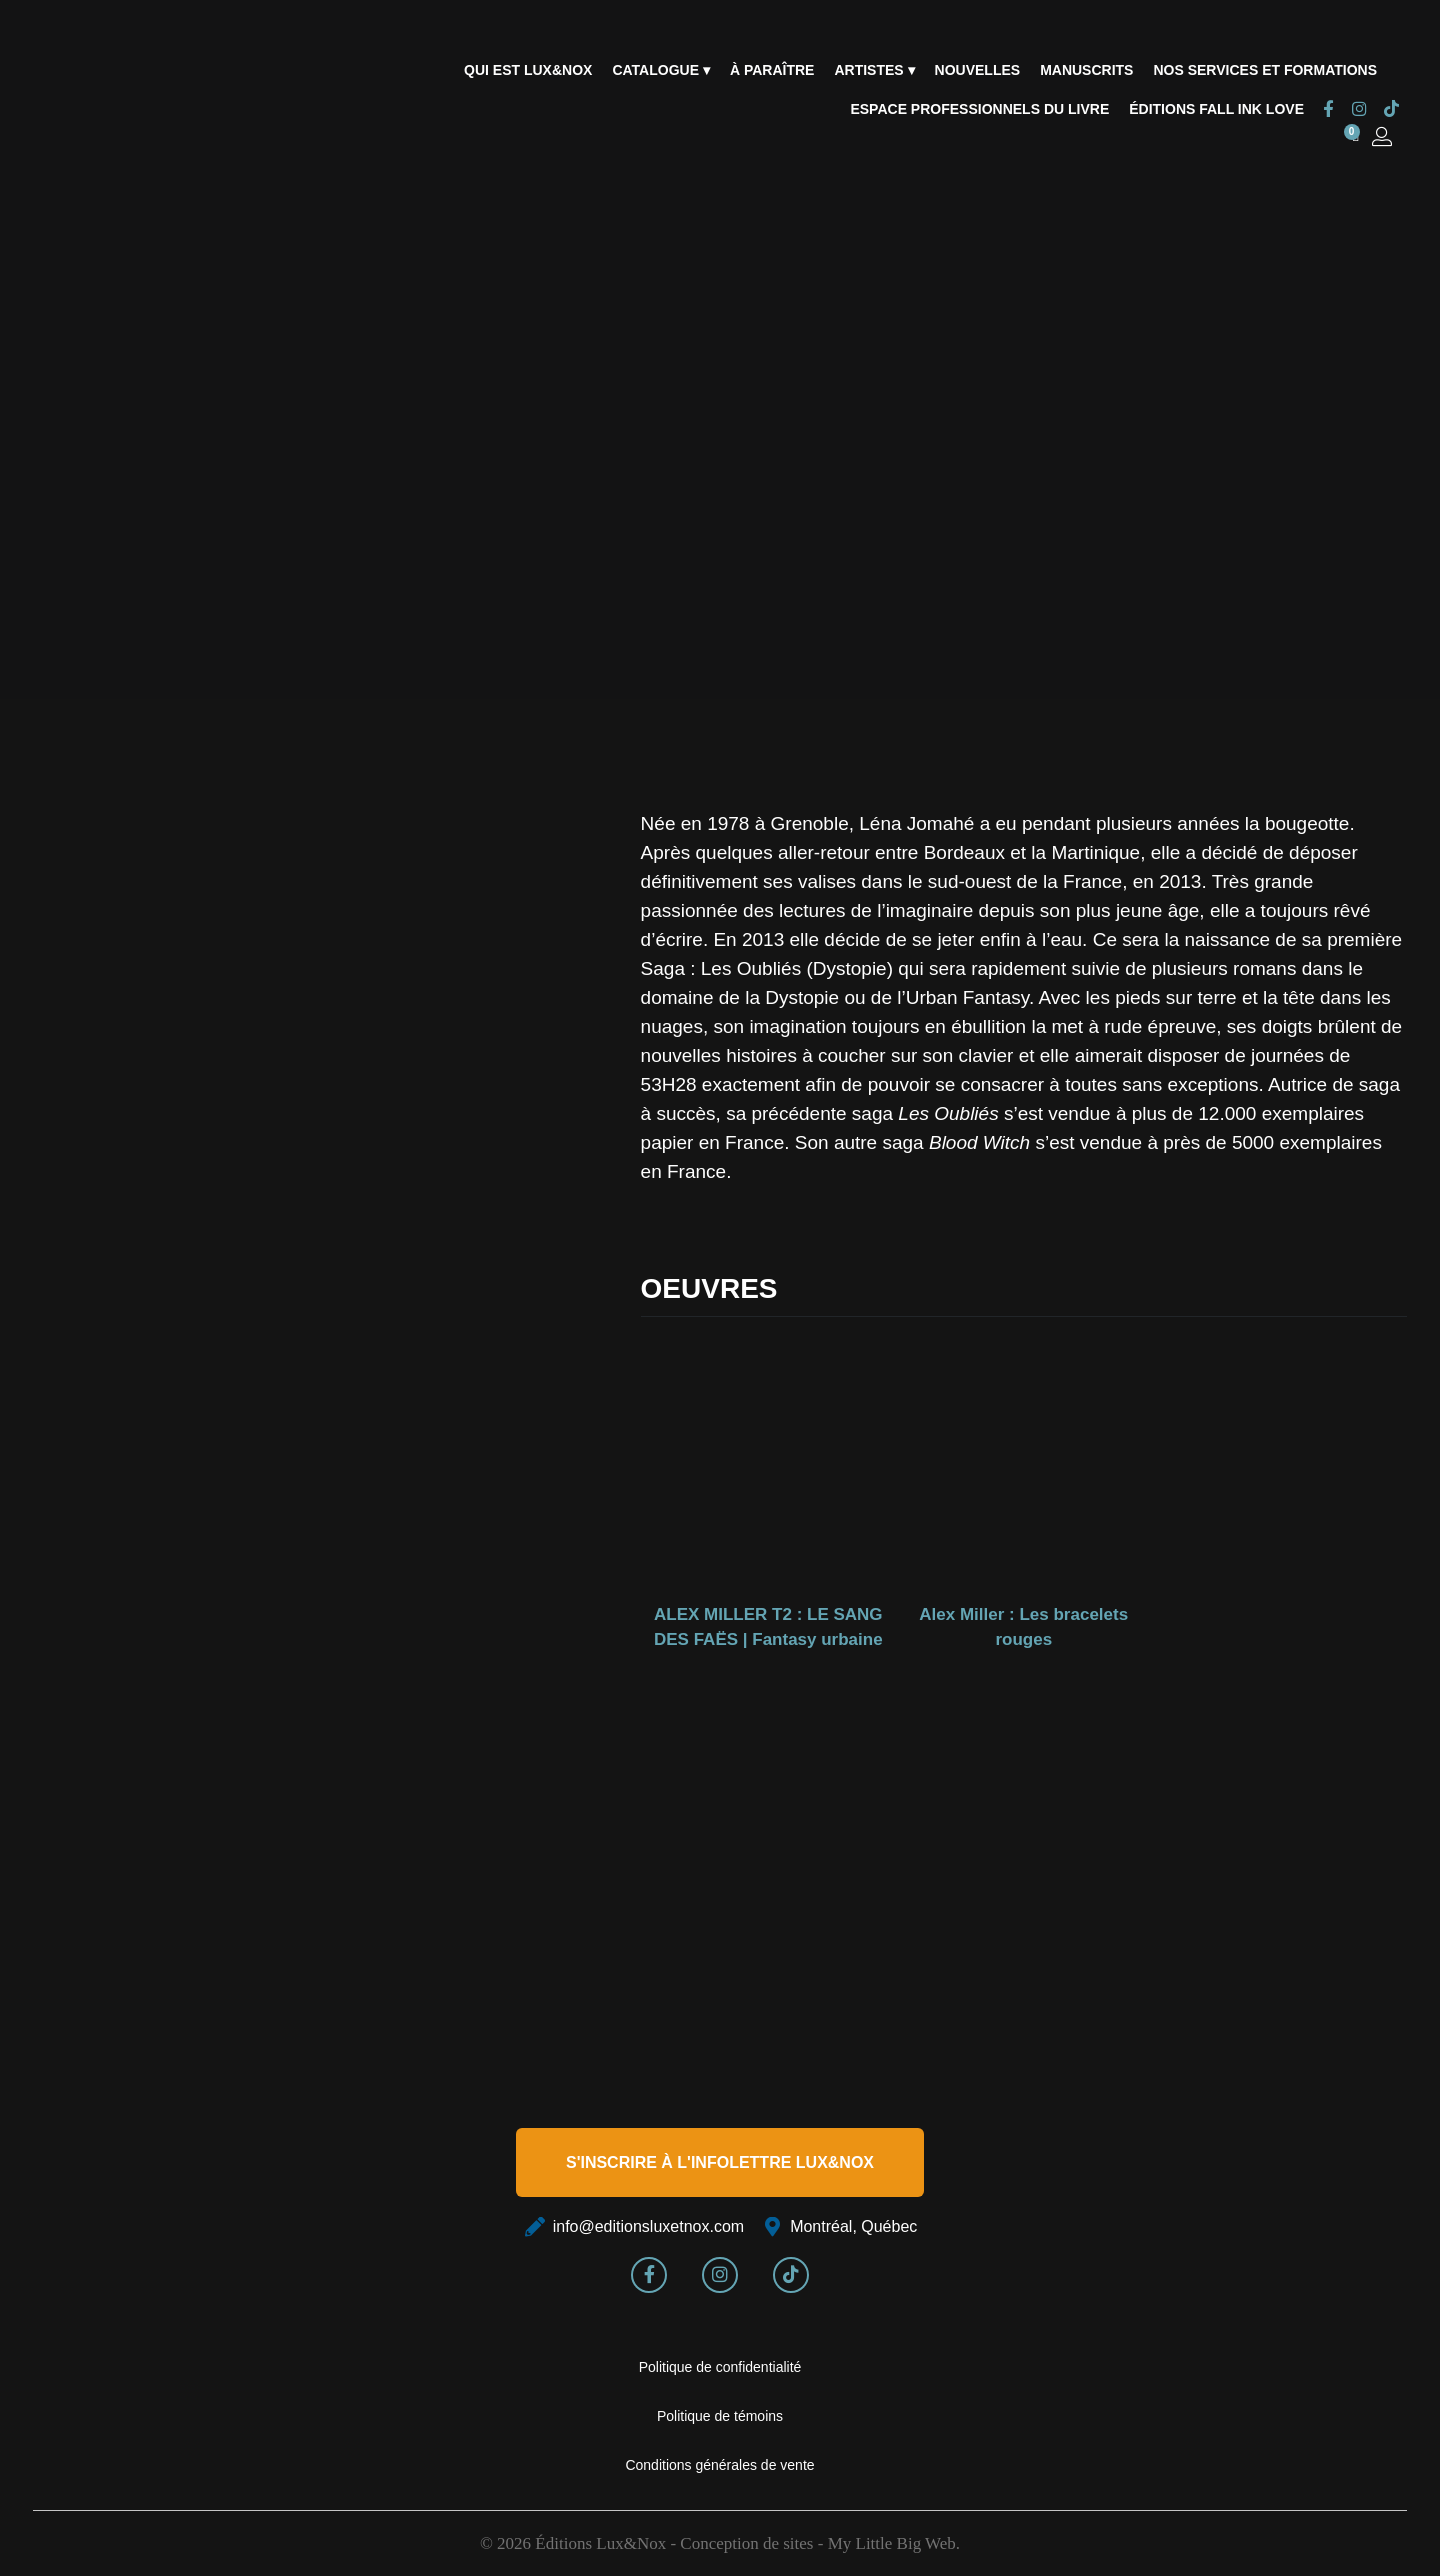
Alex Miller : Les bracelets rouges (1023, 1627)
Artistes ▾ (874, 70)
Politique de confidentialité (720, 2367)
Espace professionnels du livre (979, 109)
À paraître (772, 70)
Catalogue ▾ (660, 70)
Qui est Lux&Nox (528, 70)
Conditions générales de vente (719, 2465)
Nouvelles (978, 70)
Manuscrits (1086, 70)
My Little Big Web (892, 2543)
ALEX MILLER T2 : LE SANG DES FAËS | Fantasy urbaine (768, 1627)
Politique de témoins (720, 2416)
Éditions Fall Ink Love (1216, 109)
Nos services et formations (1265, 70)
